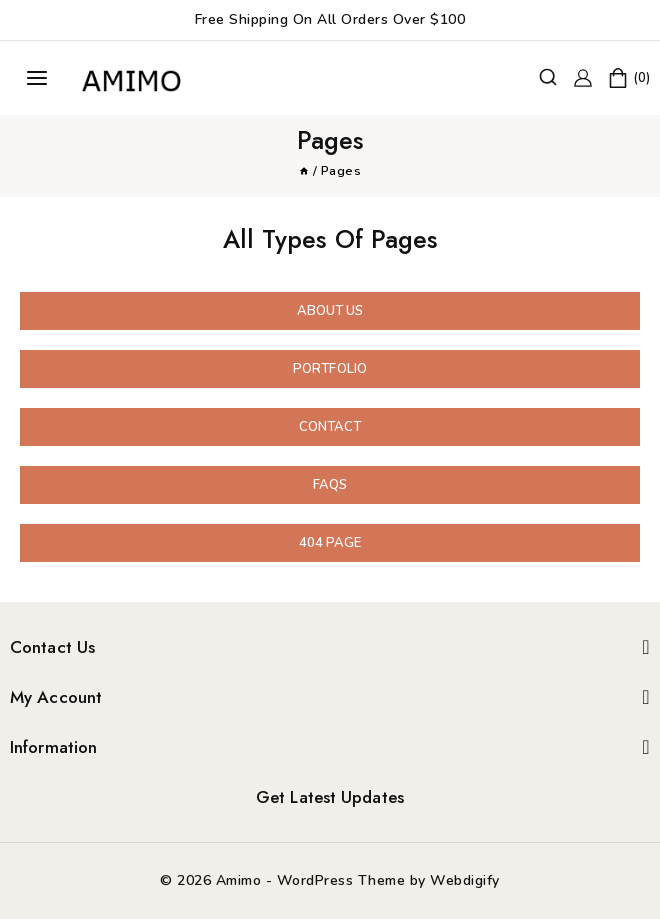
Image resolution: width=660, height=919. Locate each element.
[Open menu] (37, 78)
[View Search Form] (548, 78)
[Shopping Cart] (629, 78)
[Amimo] (134, 78)
